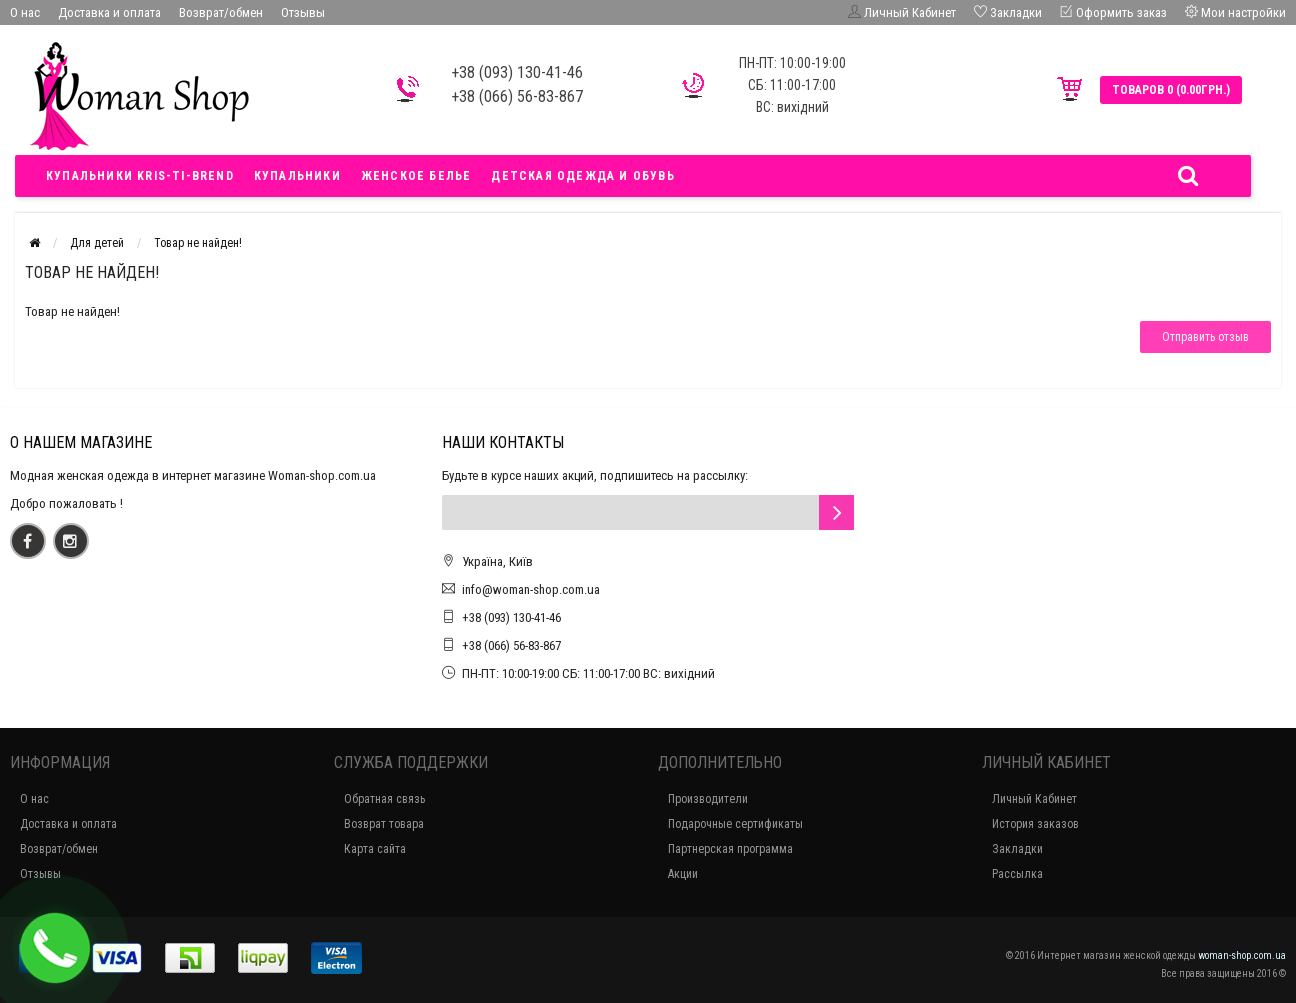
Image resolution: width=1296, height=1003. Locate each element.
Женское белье (416, 176)
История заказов (1035, 824)
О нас (25, 12)
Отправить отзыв (1205, 337)
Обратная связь (384, 799)
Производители (708, 799)
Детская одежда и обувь (582, 176)
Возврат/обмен (221, 12)
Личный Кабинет (1034, 799)
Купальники (297, 176)
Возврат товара (384, 824)
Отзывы (303, 12)
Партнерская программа (730, 849)
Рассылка (1017, 874)
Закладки (1017, 849)
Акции (683, 874)
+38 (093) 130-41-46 (511, 617)
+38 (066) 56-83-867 (511, 645)
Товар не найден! (198, 243)
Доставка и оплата (109, 12)
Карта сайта (375, 849)
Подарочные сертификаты (735, 824)
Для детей (97, 243)
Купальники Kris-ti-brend (140, 176)
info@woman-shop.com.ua (531, 589)
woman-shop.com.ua (1242, 955)
